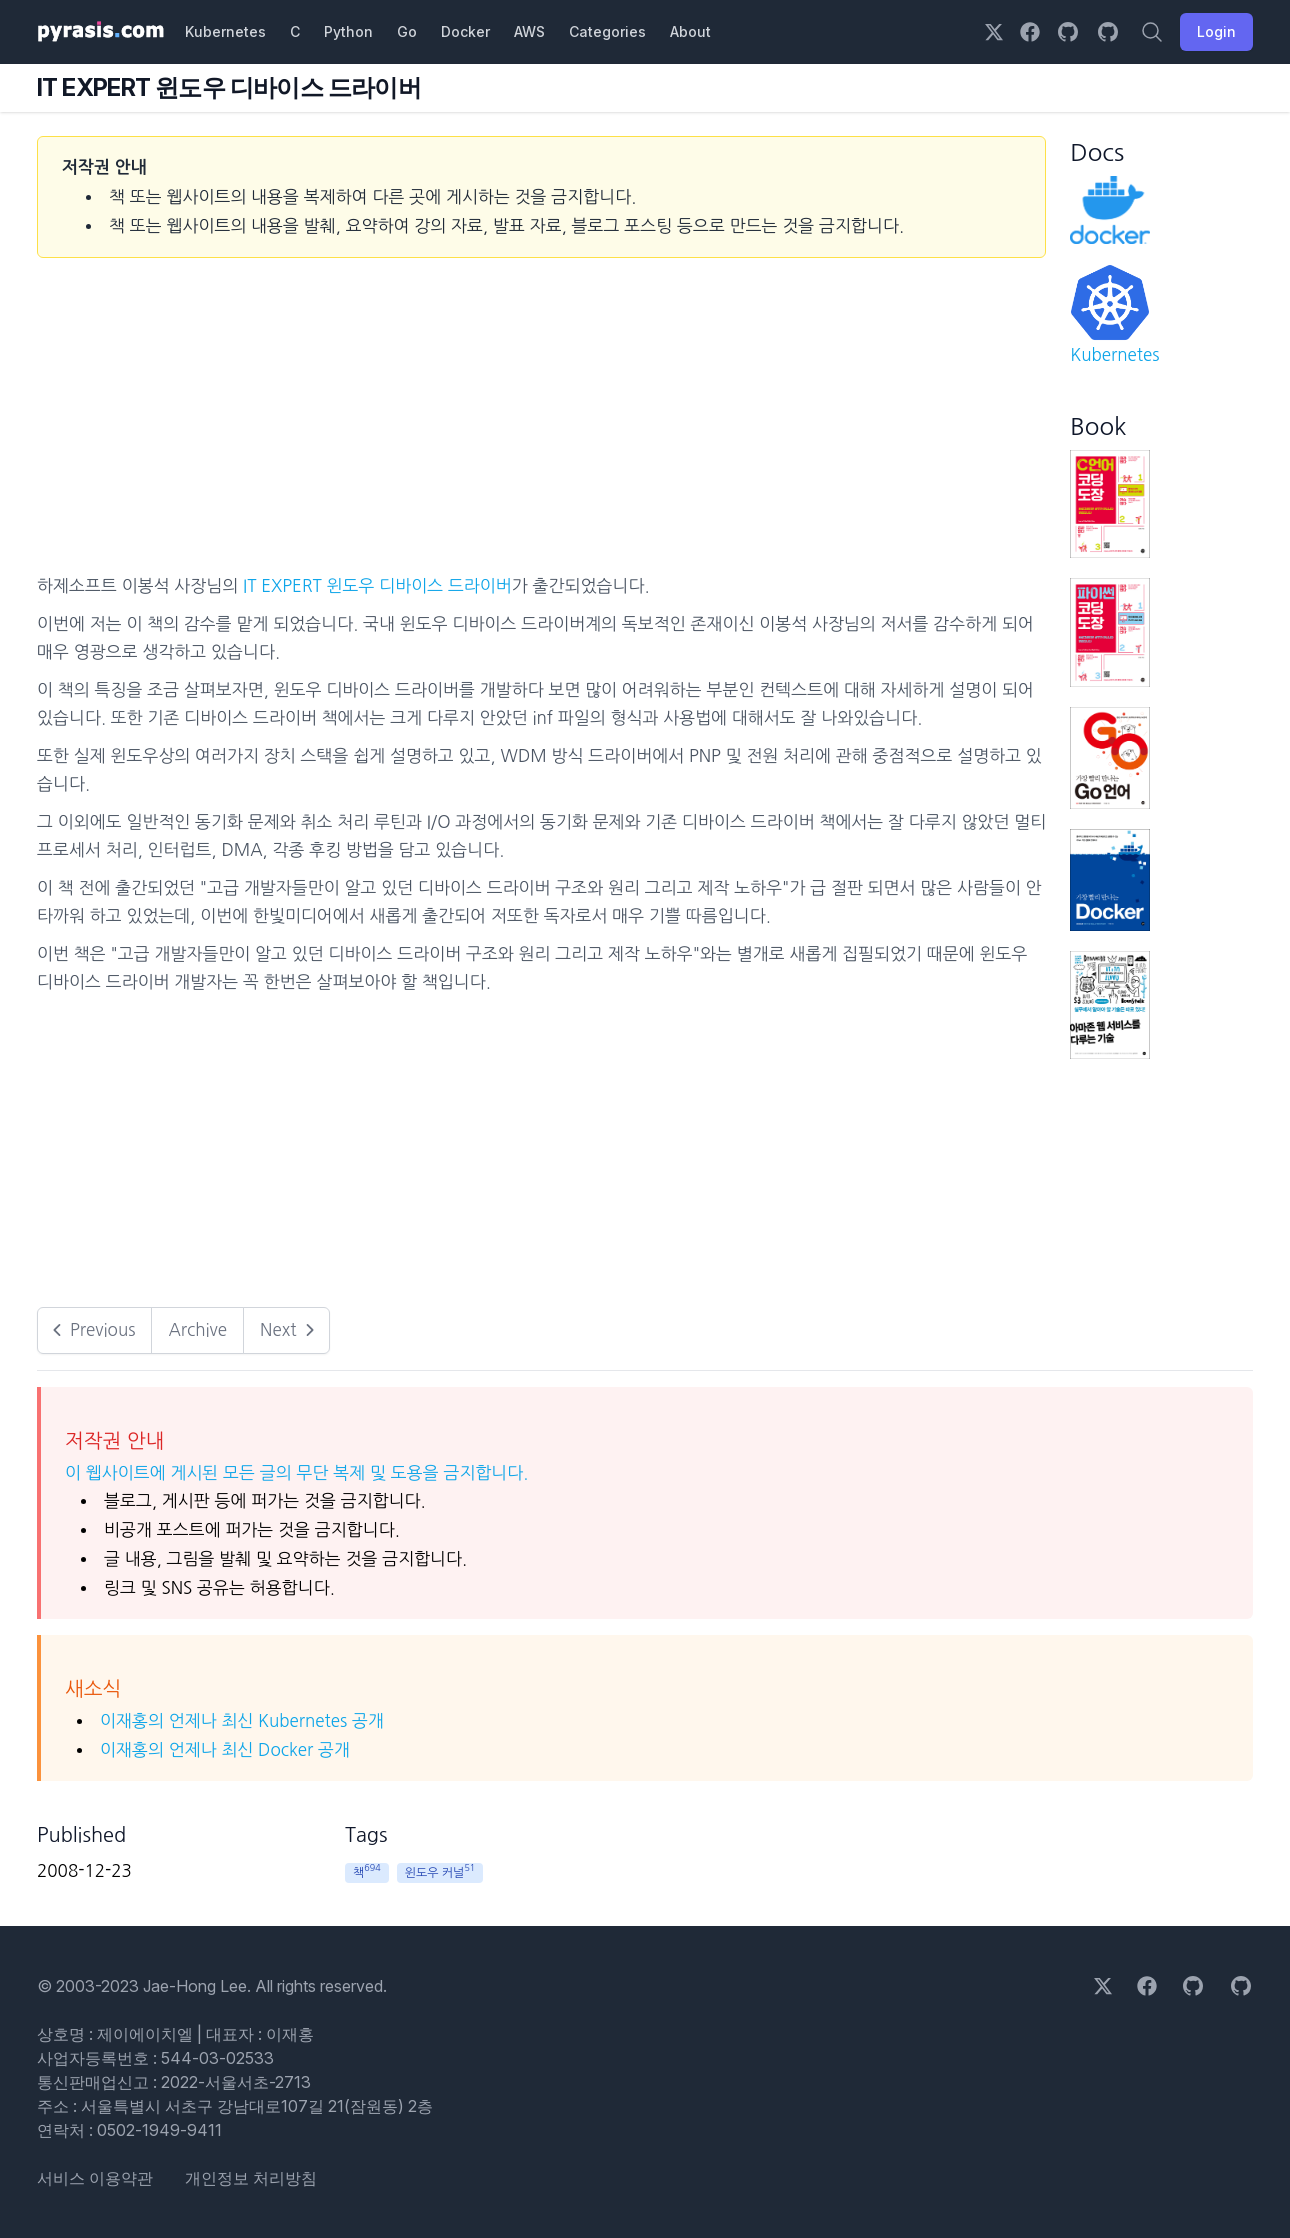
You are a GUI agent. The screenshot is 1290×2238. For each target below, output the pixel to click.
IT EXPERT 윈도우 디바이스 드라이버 (377, 585)
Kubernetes (225, 31)
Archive (197, 1329)
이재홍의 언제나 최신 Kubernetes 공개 (242, 1720)
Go (407, 31)
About (690, 31)
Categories (607, 31)
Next (290, 1330)
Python (348, 31)
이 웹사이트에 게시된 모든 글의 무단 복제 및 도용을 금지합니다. (296, 1472)
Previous (90, 1330)
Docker (465, 31)
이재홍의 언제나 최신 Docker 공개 (225, 1749)
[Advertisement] (541, 422)
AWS (529, 31)
